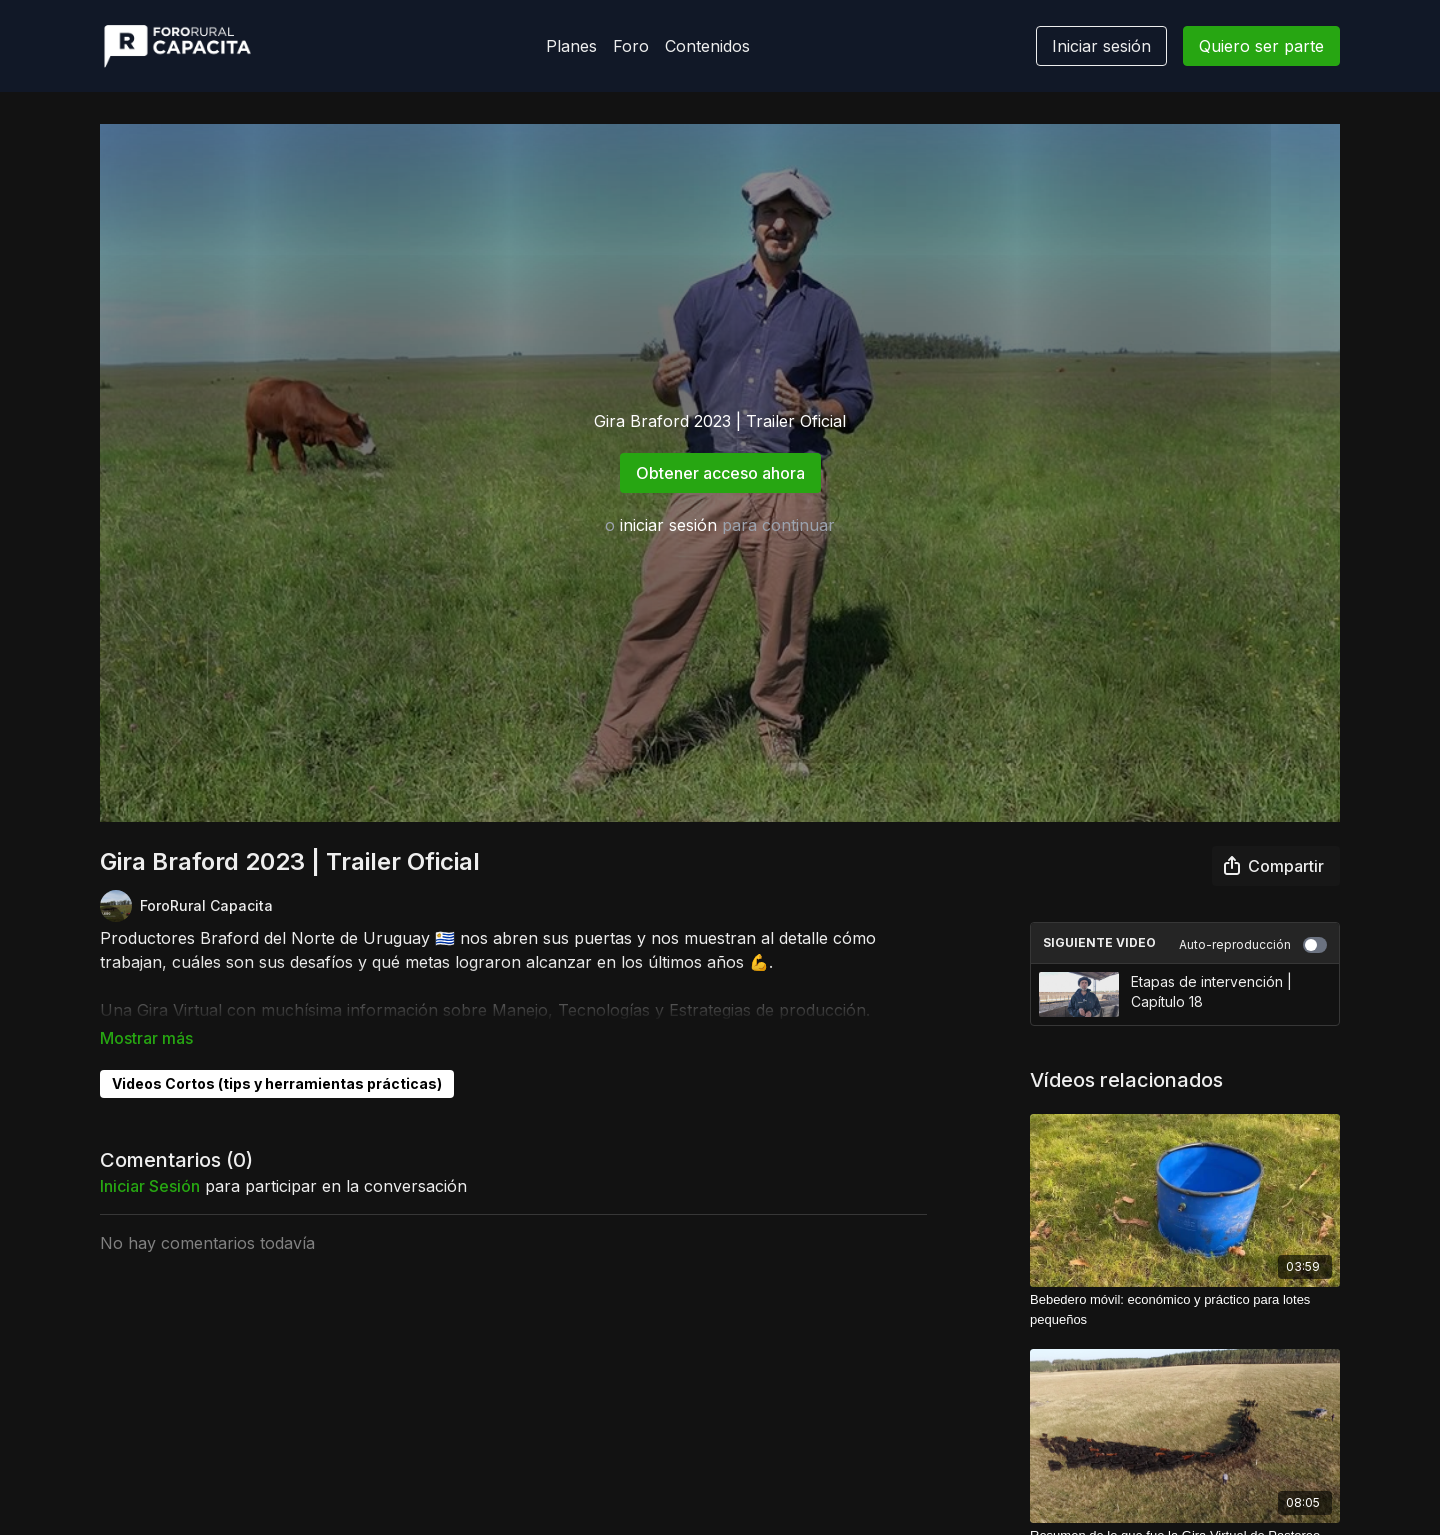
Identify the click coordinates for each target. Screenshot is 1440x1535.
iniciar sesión (668, 525)
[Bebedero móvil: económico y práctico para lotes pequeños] (1185, 1309)
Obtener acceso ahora (720, 473)
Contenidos (707, 46)
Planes (571, 46)
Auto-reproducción (1253, 945)
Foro (631, 46)
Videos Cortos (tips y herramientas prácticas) (277, 1055)
